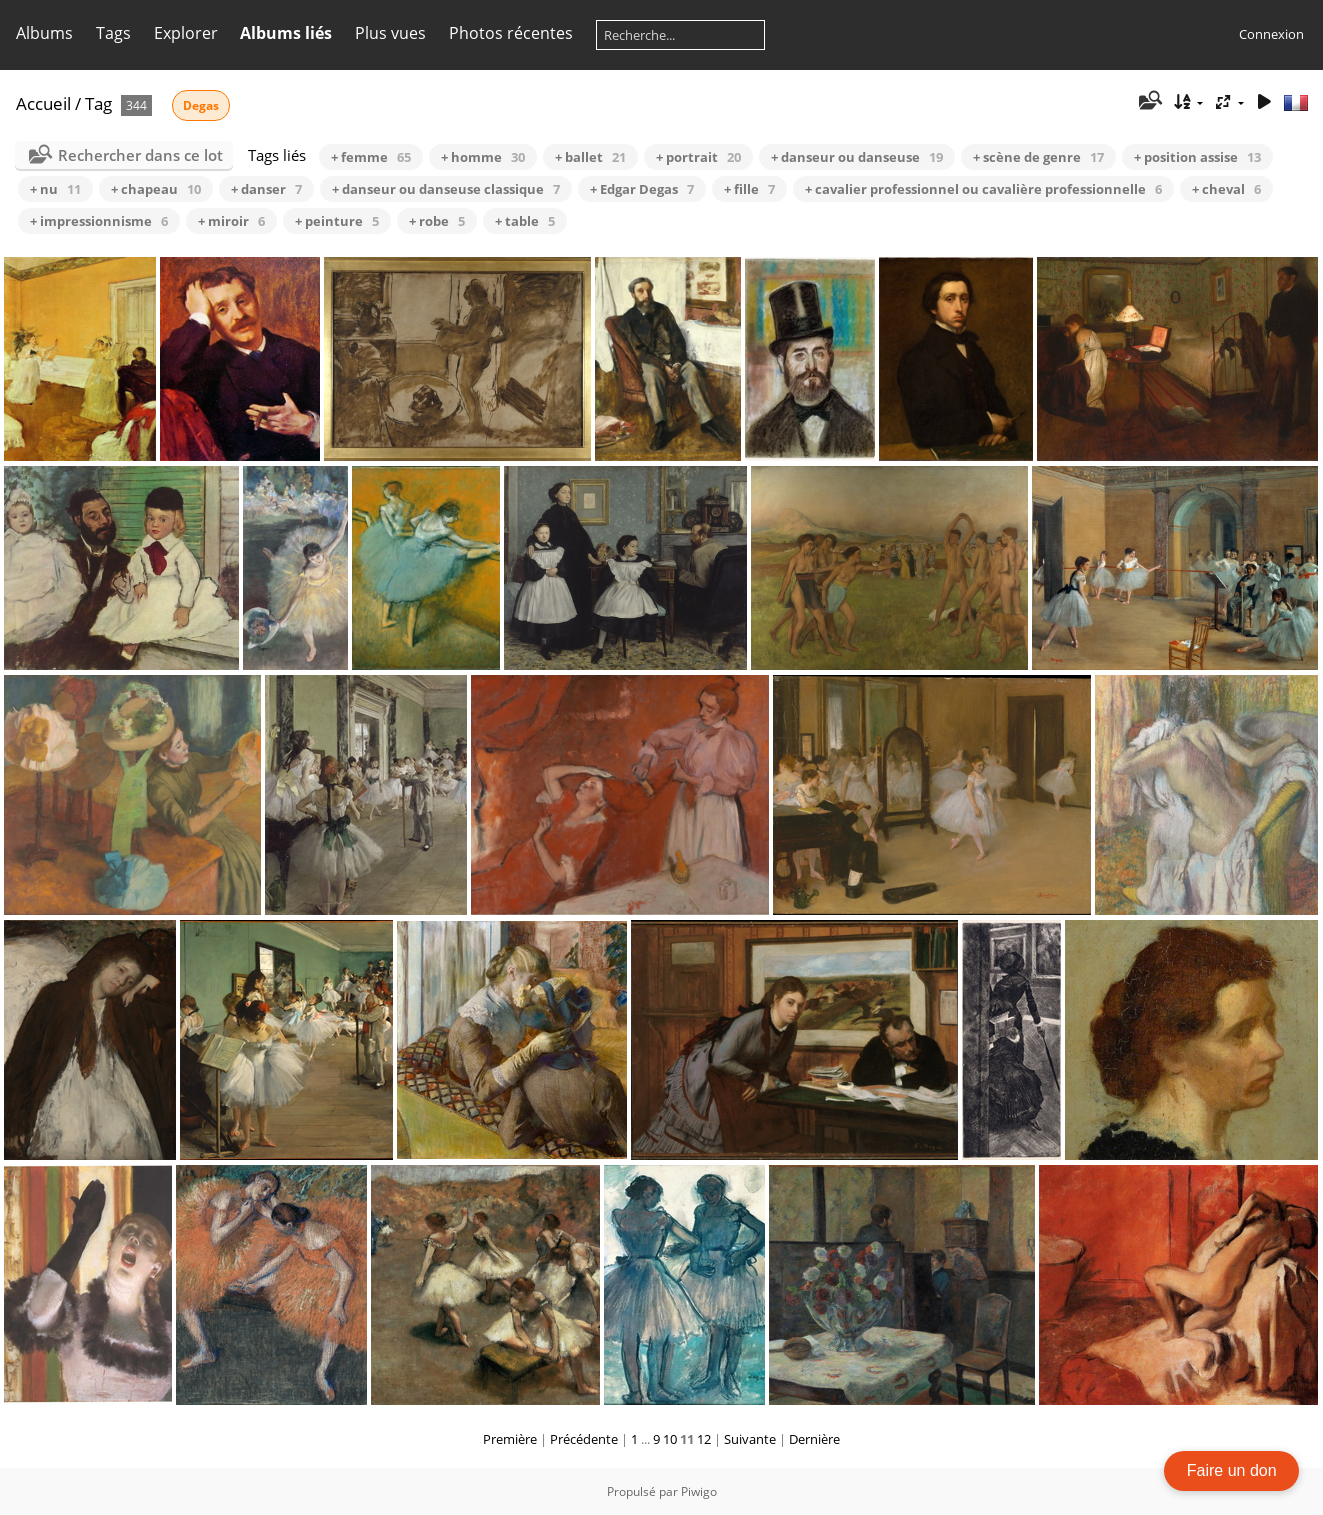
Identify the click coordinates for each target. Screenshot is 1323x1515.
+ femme (371, 157)
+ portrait (698, 157)
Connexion (1271, 34)
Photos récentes (511, 33)
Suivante (750, 1439)
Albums (44, 33)
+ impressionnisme (99, 221)
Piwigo (699, 1491)
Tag (98, 103)
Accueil (43, 103)
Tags (113, 33)
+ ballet (590, 157)
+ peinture (337, 221)
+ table (525, 221)
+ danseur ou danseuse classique (446, 189)
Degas (201, 105)
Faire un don (1232, 1470)
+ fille (749, 189)
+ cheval (1226, 189)
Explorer (186, 33)
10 (670, 1439)
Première (510, 1439)
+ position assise (1197, 157)
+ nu (55, 189)
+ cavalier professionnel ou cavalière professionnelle (983, 189)
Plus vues (390, 33)
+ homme (483, 157)
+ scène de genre (1038, 157)
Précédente (584, 1439)
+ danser (266, 189)
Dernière (814, 1439)
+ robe (437, 221)
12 (704, 1439)
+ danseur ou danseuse (857, 157)
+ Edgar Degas (642, 189)
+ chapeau (156, 189)
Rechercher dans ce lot (140, 155)
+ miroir (231, 221)
